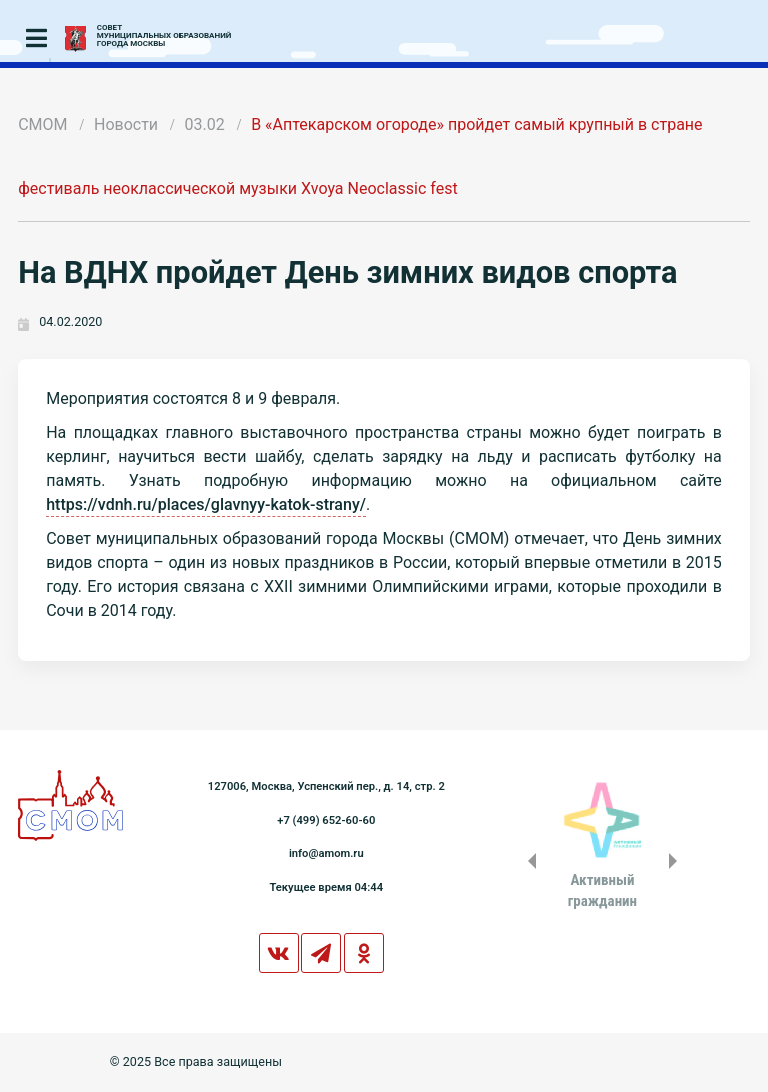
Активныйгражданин (602, 890)
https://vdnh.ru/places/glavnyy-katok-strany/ (206, 504)
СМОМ (42, 124)
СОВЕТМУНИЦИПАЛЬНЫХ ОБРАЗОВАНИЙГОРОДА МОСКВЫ (164, 36)
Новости (126, 124)
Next (677, 861)
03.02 (205, 124)
